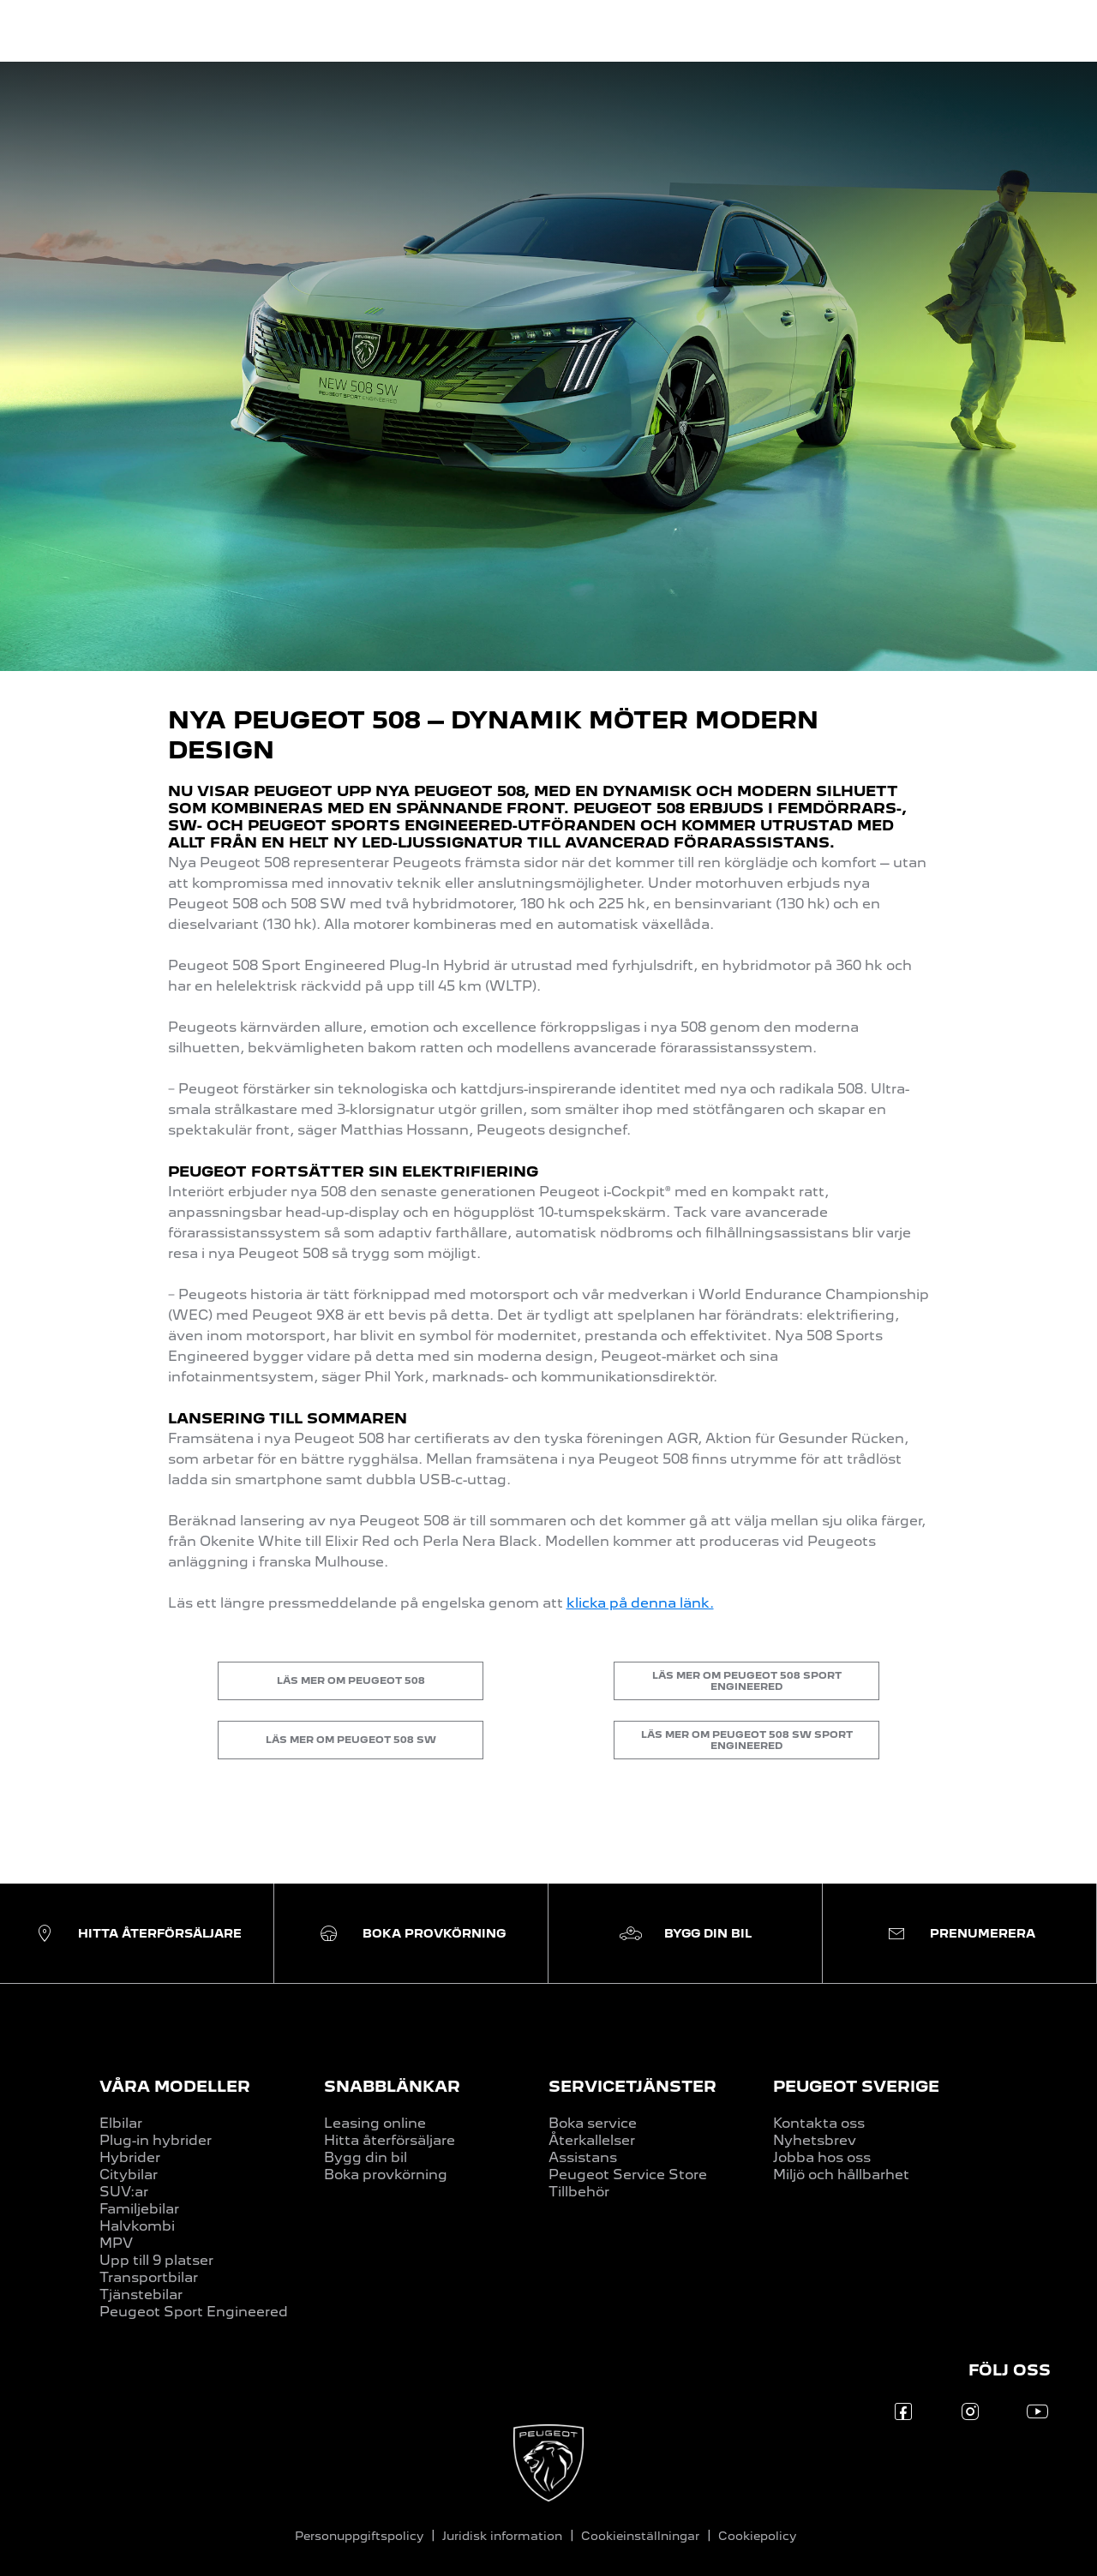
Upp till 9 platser (156, 2260)
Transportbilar (148, 2277)
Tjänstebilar (141, 2294)
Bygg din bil (365, 2157)
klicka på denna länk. (640, 1603)
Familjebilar (139, 2209)
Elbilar (120, 2123)
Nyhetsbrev (814, 2140)
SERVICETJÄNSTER (632, 2086)
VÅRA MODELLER (174, 2086)
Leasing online (375, 2123)
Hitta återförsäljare (389, 2140)
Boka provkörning (385, 2174)
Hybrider (129, 2157)
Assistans (582, 2157)
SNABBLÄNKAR (392, 2086)
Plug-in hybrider (155, 2140)
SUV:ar (123, 2192)
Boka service (592, 2123)
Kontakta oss (819, 2123)
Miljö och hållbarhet (841, 2174)
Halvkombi (137, 2226)
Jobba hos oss (822, 2157)
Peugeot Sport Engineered (193, 2311)
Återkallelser (591, 2140)
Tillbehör (578, 2192)
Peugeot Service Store (627, 2174)
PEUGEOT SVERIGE (856, 2086)
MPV (116, 2243)
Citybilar (128, 2174)
